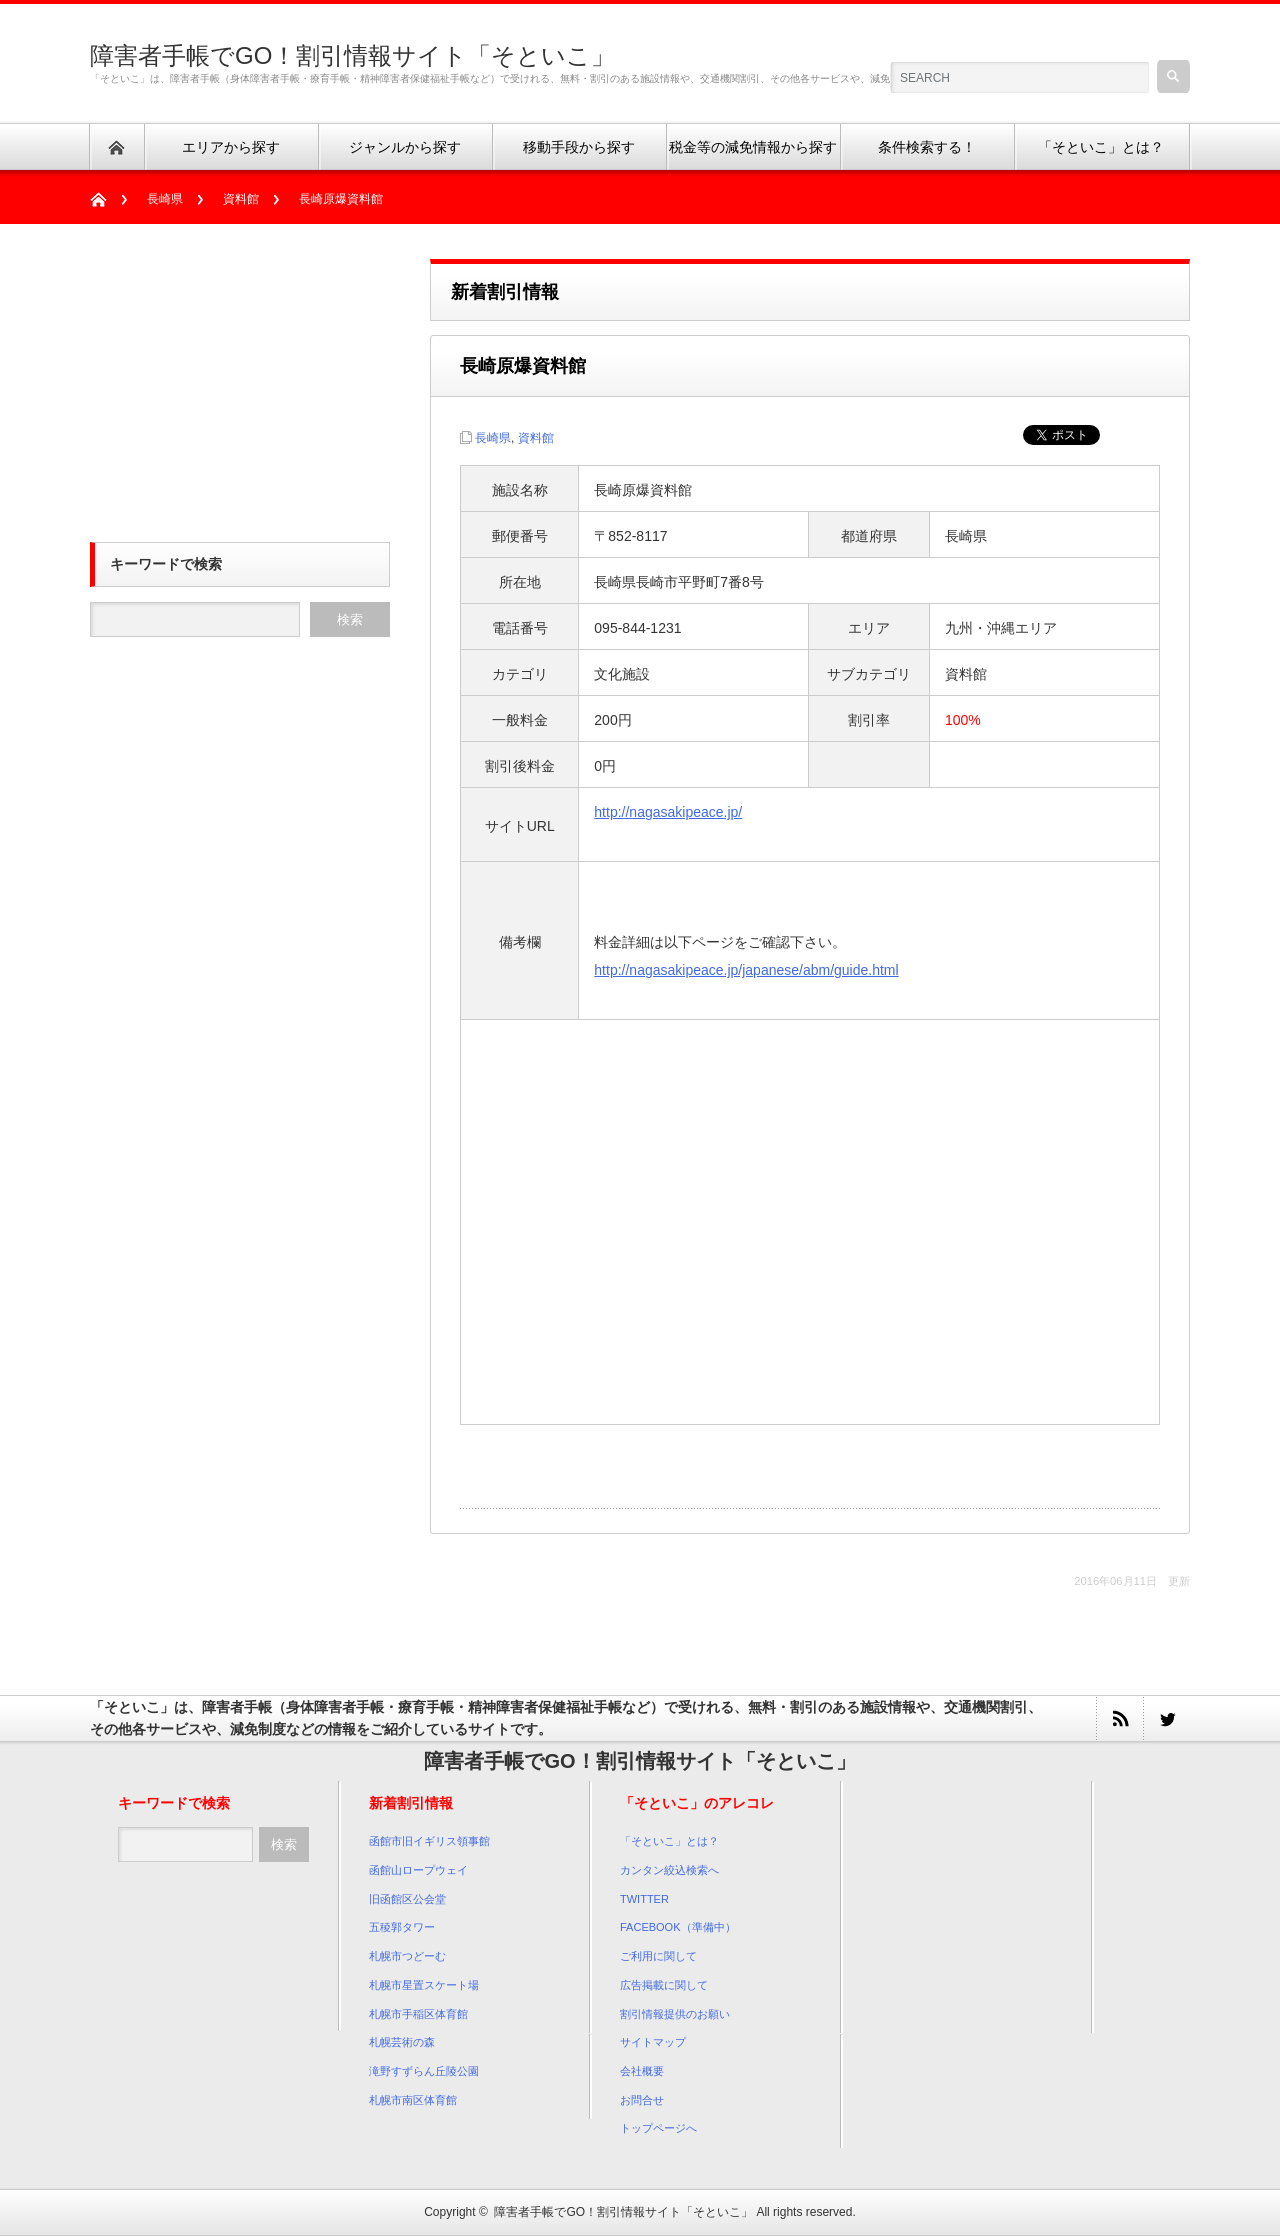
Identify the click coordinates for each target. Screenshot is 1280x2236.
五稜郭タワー (402, 1927)
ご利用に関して (658, 1956)
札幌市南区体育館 (413, 2100)
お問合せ (642, 2100)
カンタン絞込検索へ (669, 1870)
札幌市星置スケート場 (424, 1985)
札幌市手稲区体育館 (418, 2014)
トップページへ (658, 2128)
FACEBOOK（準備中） (678, 1927)
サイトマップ (653, 2042)
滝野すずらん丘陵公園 (424, 2071)
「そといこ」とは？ (669, 1841)
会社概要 (642, 2071)
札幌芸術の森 (402, 2042)
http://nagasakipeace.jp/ (668, 812)
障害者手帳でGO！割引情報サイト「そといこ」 (352, 55)
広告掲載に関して (664, 1985)
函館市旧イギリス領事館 (429, 1841)
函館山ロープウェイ (418, 1870)
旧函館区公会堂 (407, 1899)
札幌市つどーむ (407, 1956)
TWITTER (644, 1899)
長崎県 (165, 199)
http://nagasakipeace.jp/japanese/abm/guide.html (746, 970)
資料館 (241, 199)
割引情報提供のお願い (675, 2014)
